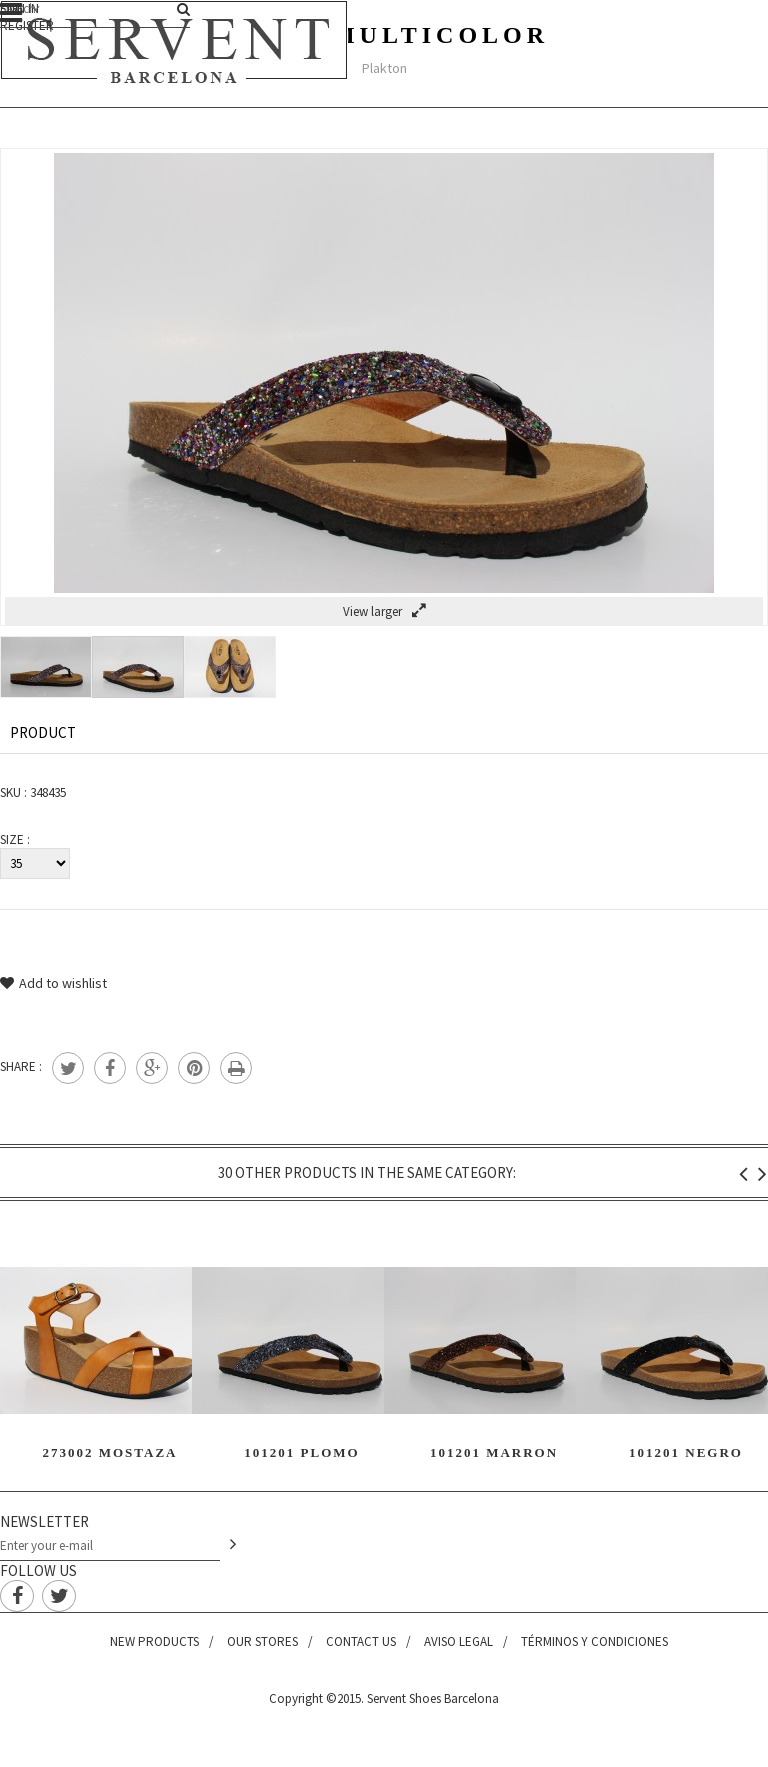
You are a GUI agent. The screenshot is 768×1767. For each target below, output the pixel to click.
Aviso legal (458, 1641)
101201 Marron (494, 1452)
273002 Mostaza (109, 1452)
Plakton (384, 68)
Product (43, 732)
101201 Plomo (301, 1452)
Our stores (262, 1641)
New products (154, 1641)
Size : (15, 839)
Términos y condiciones (594, 1641)
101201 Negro (686, 1452)
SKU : (13, 792)
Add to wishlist (53, 983)
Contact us (361, 1641)
